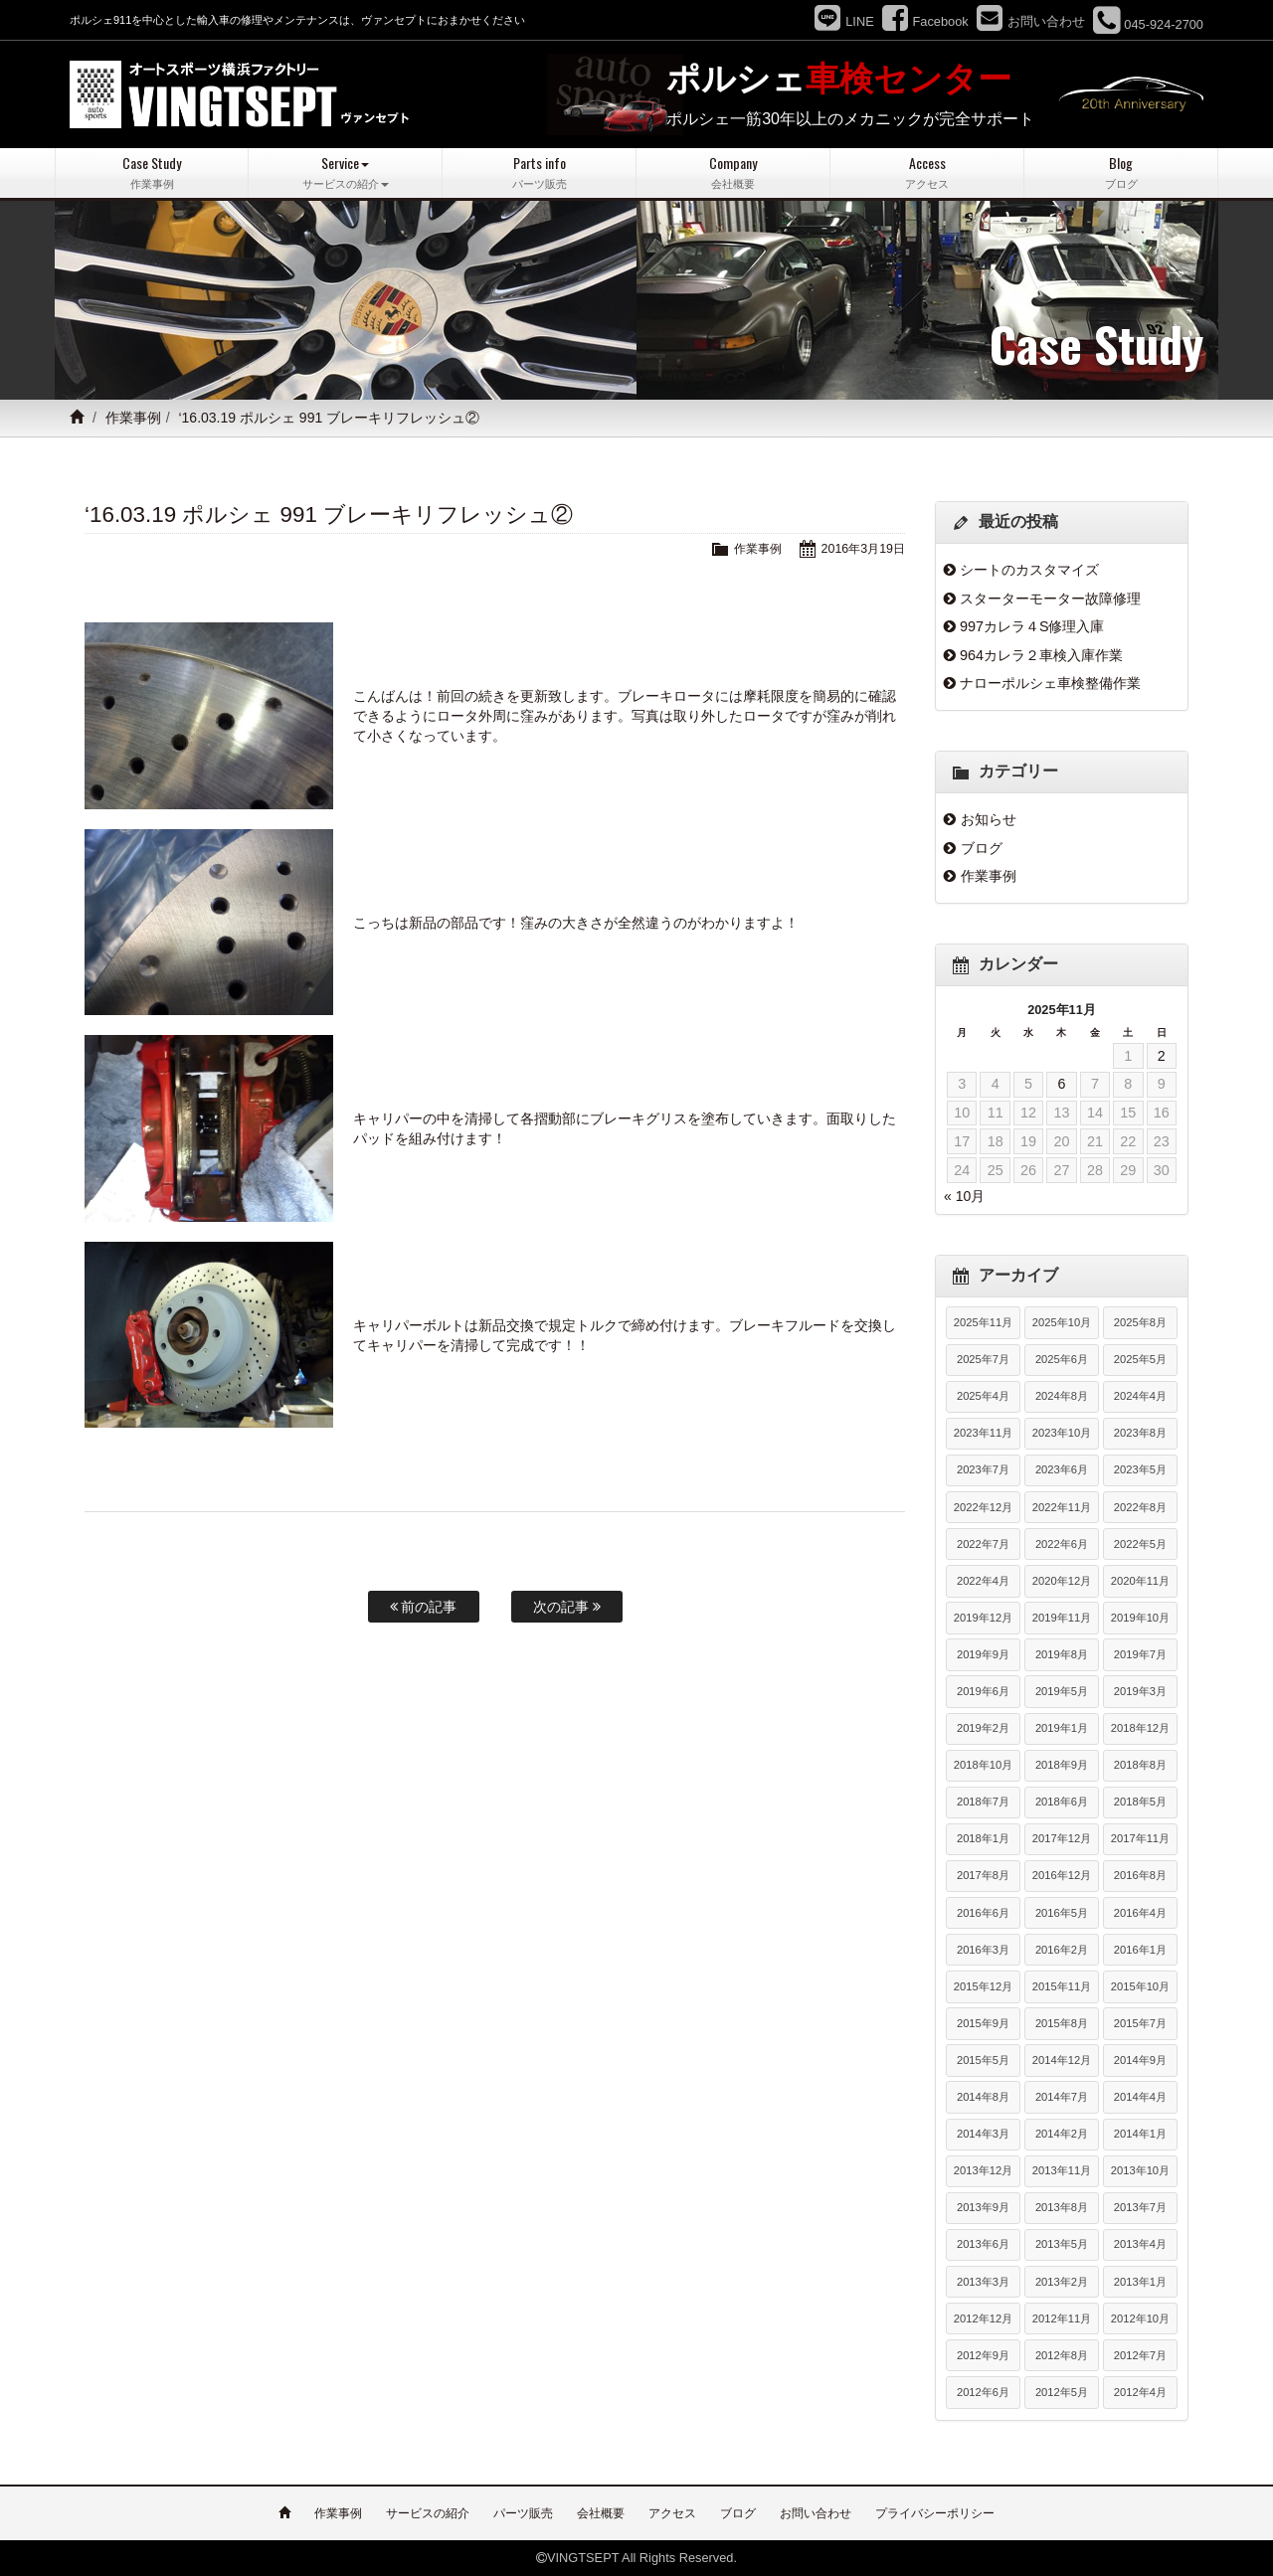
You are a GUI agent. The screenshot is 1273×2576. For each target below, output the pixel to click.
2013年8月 (1061, 2207)
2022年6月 (1061, 1543)
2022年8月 (1140, 1506)
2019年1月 (1061, 1728)
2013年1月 (1140, 2281)
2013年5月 (1061, 2244)
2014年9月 (1140, 2060)
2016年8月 (1140, 1875)
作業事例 (133, 418)
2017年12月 (1061, 1838)
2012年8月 (1061, 2354)
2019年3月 (1140, 1691)
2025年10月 (1061, 1322)
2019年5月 (1061, 1691)
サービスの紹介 (427, 2513)
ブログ (981, 847)
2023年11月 (983, 1433)
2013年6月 (983, 2244)
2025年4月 (983, 1396)
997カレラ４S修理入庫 (1032, 626)
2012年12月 (983, 2317)
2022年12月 (983, 1506)
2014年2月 (1061, 2134)
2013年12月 (983, 2170)
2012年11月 (1061, 2317)
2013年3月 (983, 2281)
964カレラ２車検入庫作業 (1041, 654)
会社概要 (601, 2513)
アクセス (672, 2513)
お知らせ (988, 819)
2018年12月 (1140, 1728)
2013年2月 (1061, 2281)
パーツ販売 (523, 2513)
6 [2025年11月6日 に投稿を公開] (1061, 1084)
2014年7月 (1061, 2097)
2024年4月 (1140, 1396)
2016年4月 (1140, 1912)
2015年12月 (983, 1985)
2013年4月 (1140, 2244)
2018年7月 (983, 1801)
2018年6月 (1061, 1801)
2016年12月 (1061, 1875)
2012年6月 (983, 2391)
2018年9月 (1061, 1765)
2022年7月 (983, 1543)
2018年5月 (1140, 1801)
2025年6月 (1061, 1359)
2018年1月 (983, 1838)
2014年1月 (1140, 2134)
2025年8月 (1140, 1322)
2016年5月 (1061, 1912)
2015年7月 (1140, 2022)
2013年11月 (1061, 2170)
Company (732, 172)
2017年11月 (1140, 1838)
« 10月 (964, 1195)
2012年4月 (1140, 2391)
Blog (1120, 172)
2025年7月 (983, 1359)
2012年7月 (1140, 2354)
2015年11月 (1061, 1985)
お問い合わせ (815, 2513)
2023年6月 (1061, 1469)
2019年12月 (983, 1617)
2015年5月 (983, 2060)
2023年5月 (1140, 1469)
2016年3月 (983, 1949)
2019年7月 (1140, 1654)
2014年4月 (1140, 2097)
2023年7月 (983, 1469)
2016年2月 (1061, 1949)
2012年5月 (1061, 2391)
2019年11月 (1061, 1617)
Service (345, 172)
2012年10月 (1140, 2317)
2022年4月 (983, 1580)
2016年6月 (983, 1912)
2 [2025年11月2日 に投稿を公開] (1162, 1055)
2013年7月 (1140, 2207)
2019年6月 (983, 1691)
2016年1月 (1140, 1949)
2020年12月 (1061, 1580)
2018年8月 (1140, 1765)
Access (926, 172)
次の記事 (567, 1606)
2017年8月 (983, 1875)
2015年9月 (983, 2022)
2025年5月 (1140, 1359)
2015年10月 (1140, 1985)
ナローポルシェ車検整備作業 (1050, 683)
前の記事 (423, 1606)
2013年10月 (1140, 2170)
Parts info (539, 172)
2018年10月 (983, 1765)
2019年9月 (983, 1654)
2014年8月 (983, 2097)
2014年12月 (1061, 2060)
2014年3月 (983, 2134)
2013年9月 (983, 2207)
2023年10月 (1061, 1433)
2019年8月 (1061, 1654)
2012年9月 (983, 2354)
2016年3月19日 (861, 547)
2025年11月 (983, 1322)
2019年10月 (1140, 1617)
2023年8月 (1140, 1433)
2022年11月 (1061, 1506)
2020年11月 (1140, 1580)
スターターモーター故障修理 (1050, 597)
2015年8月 (1061, 2022)
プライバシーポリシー (935, 2513)
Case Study (152, 172)
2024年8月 (1061, 1396)
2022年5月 (1140, 1543)
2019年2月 (983, 1728)
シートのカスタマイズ (1029, 570)
